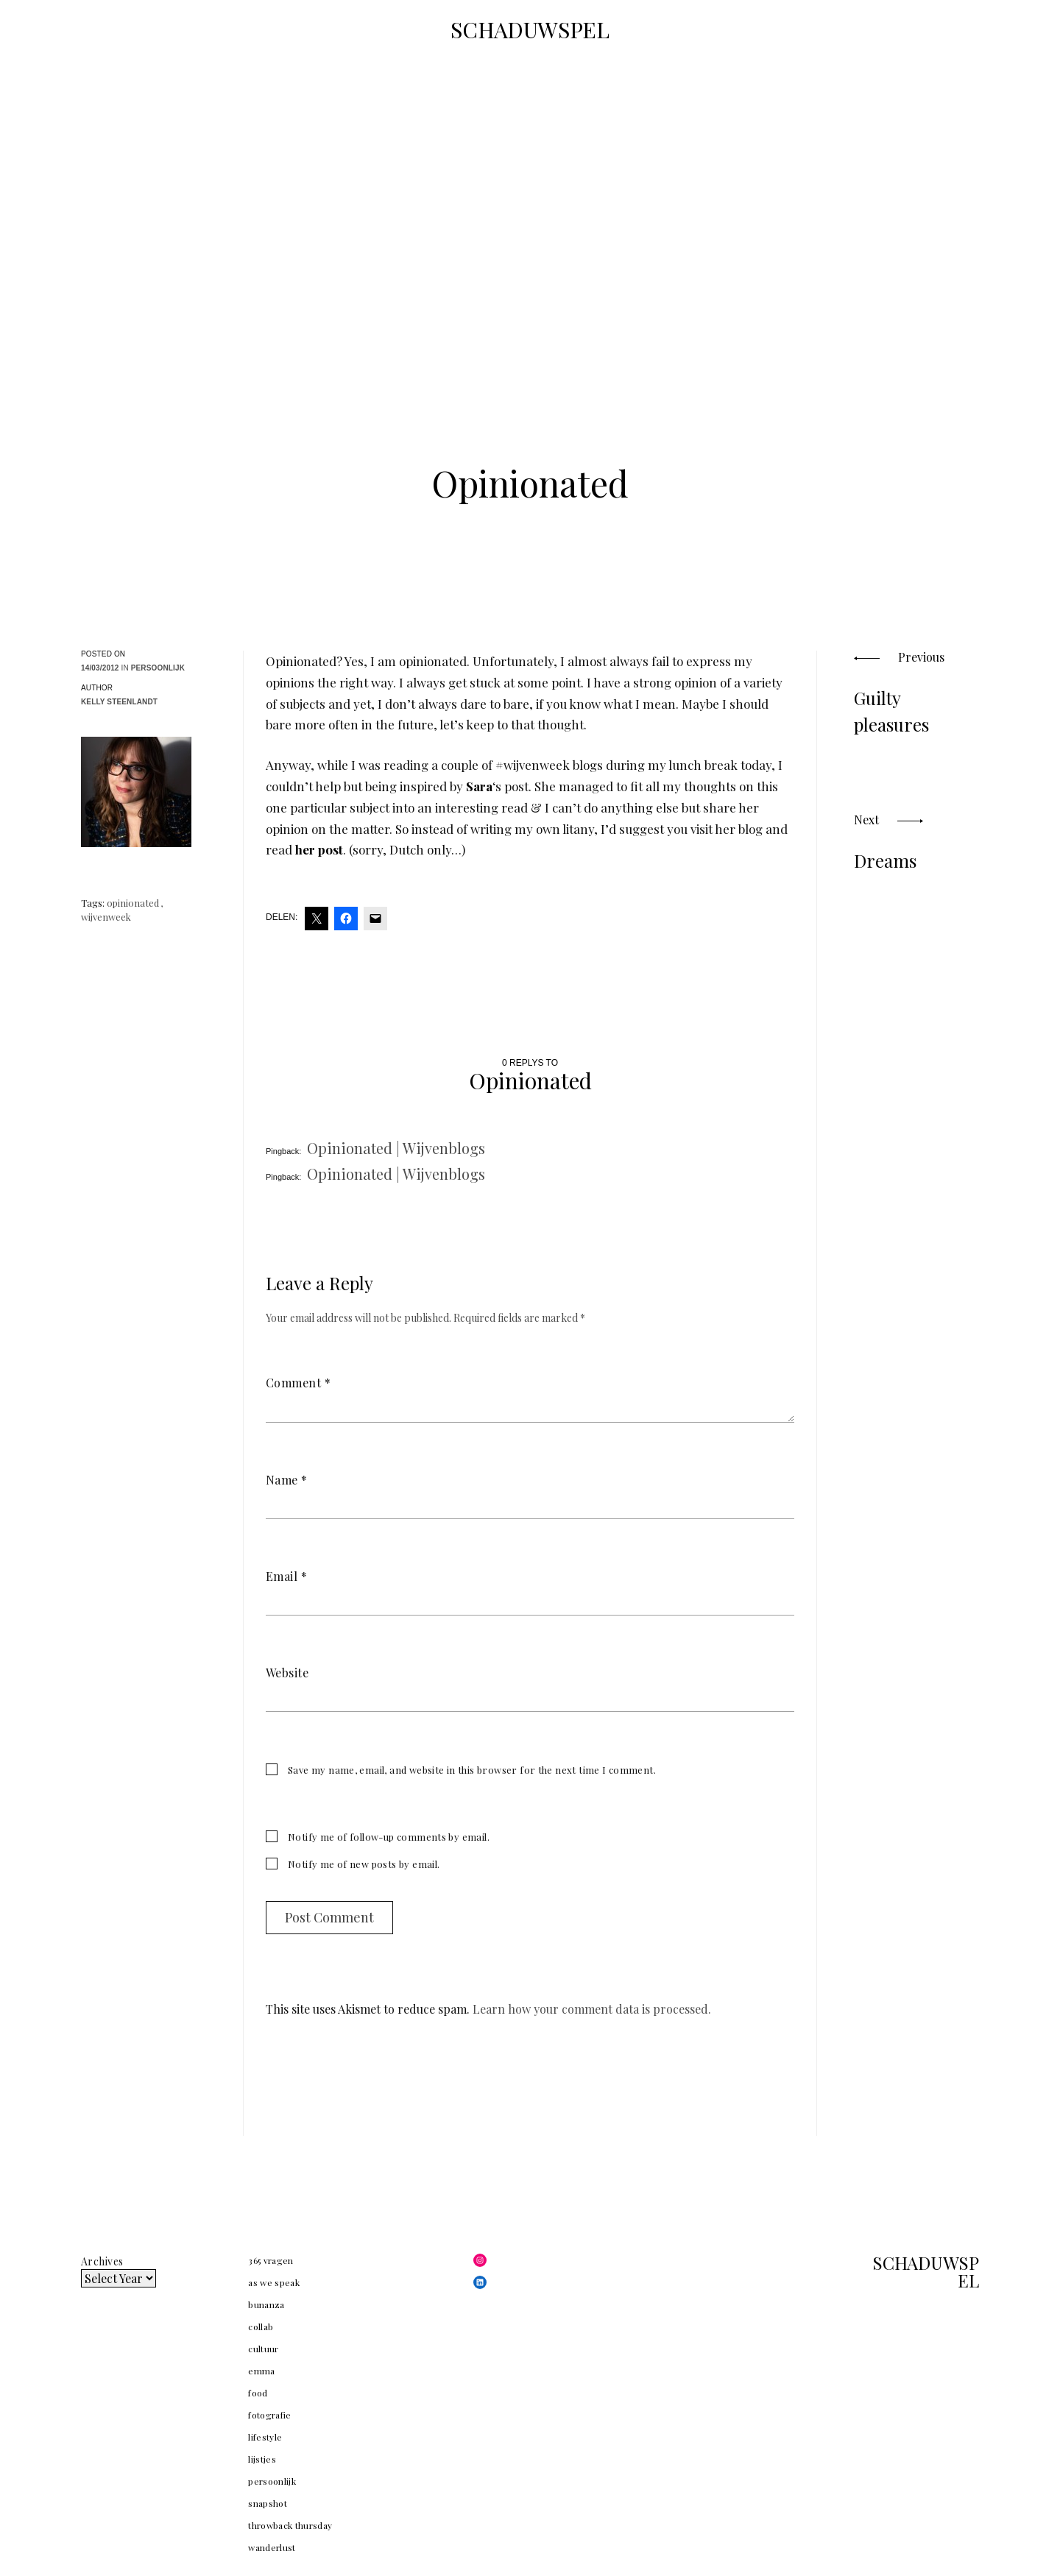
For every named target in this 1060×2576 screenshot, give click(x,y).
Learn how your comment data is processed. (592, 2009)
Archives (102, 2261)
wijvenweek (106, 916)
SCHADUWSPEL (530, 29)
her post (319, 849)
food (257, 2393)
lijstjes (262, 2459)
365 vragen (271, 2260)
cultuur (263, 2348)
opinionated (133, 902)
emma (261, 2371)
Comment (298, 1382)
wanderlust (272, 2547)
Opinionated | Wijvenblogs (396, 1148)
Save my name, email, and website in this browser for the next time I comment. (472, 1769)
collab (260, 2326)
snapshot (267, 2503)
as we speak (274, 2282)
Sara (479, 786)
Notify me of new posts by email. (363, 1864)
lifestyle (265, 2437)
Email (286, 1576)
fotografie (270, 2415)
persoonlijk (158, 668)
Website (287, 1672)
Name (287, 1479)
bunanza (266, 2304)
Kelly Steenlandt (119, 702)
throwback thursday (290, 2525)
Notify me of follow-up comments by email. (389, 1836)
